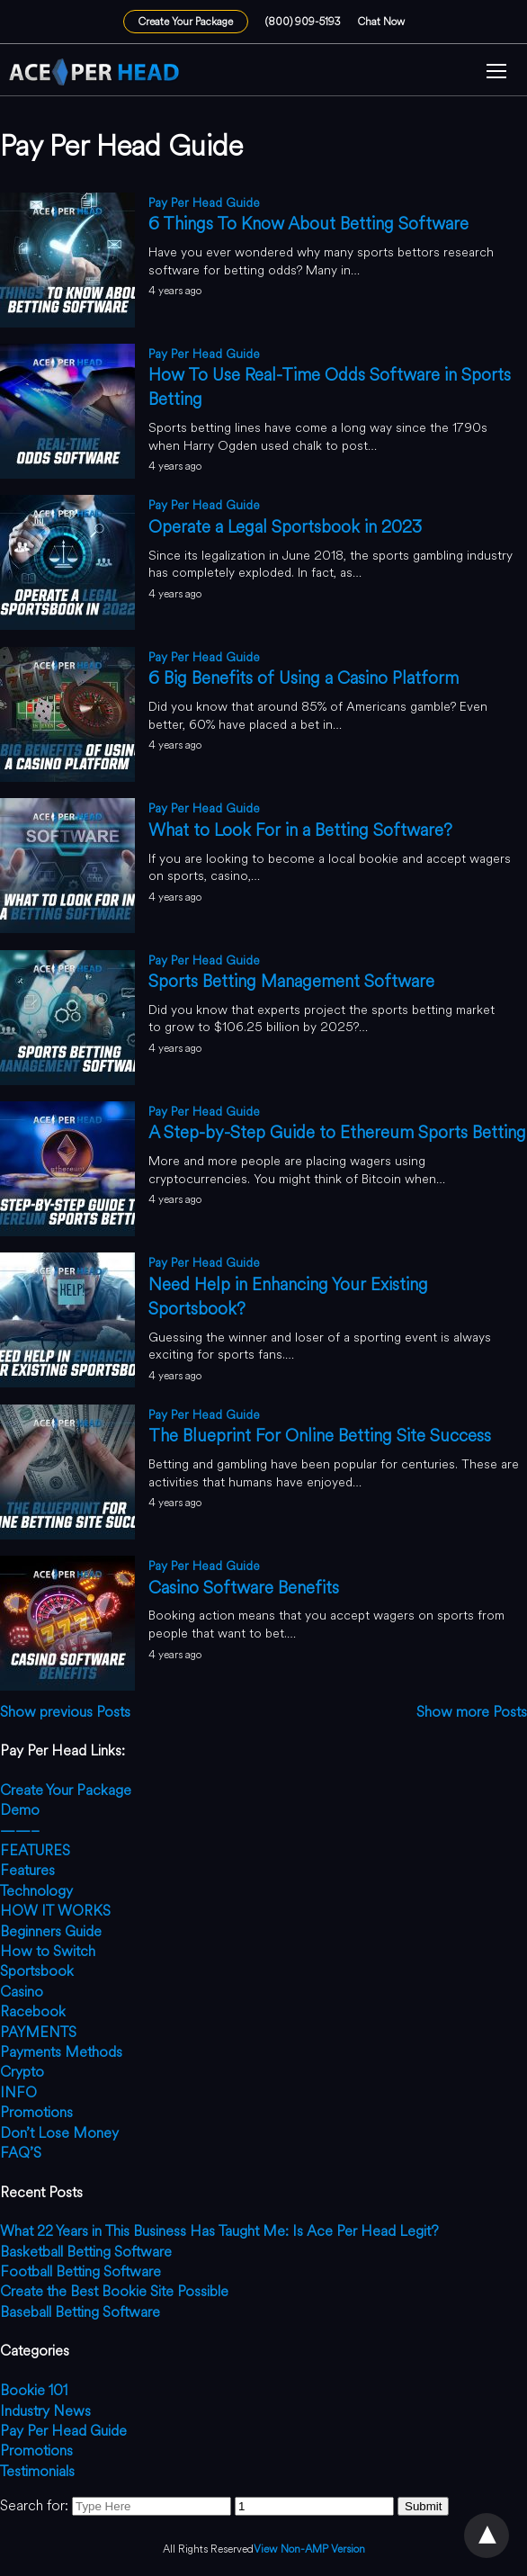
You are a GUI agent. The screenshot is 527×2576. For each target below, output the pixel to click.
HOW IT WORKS (55, 1910)
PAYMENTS (38, 2032)
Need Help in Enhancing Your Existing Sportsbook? (288, 1296)
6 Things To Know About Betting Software (308, 223)
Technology (36, 1890)
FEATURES (35, 1850)
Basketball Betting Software (86, 2251)
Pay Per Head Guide (204, 202)
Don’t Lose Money (59, 2133)
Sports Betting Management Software (291, 981)
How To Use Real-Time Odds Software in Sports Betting (329, 387)
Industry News (45, 2411)
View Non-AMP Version (309, 2549)
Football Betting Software (80, 2271)
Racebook (33, 2011)
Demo (20, 1810)
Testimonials (37, 2471)
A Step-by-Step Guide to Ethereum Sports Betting (337, 1132)
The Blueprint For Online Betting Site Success (319, 1435)
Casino (21, 1991)
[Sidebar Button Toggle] (496, 73)
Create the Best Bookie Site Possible (114, 2291)
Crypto (22, 2071)
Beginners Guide (51, 1931)
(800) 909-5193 (303, 21)
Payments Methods (61, 2052)
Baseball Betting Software (80, 2312)
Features (27, 1870)
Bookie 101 (33, 2390)
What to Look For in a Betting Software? (300, 830)
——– (20, 1830)
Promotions (36, 2112)
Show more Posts (471, 1711)
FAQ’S (20, 2152)
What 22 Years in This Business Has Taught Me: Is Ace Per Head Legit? (219, 2231)
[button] (496, 73)
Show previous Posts (65, 1711)
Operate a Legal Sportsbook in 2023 (285, 527)
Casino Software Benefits (243, 1587)
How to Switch (47, 1951)
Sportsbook (37, 1971)
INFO (18, 2092)
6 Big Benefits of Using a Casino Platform (303, 678)
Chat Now (381, 21)
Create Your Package (185, 21)
